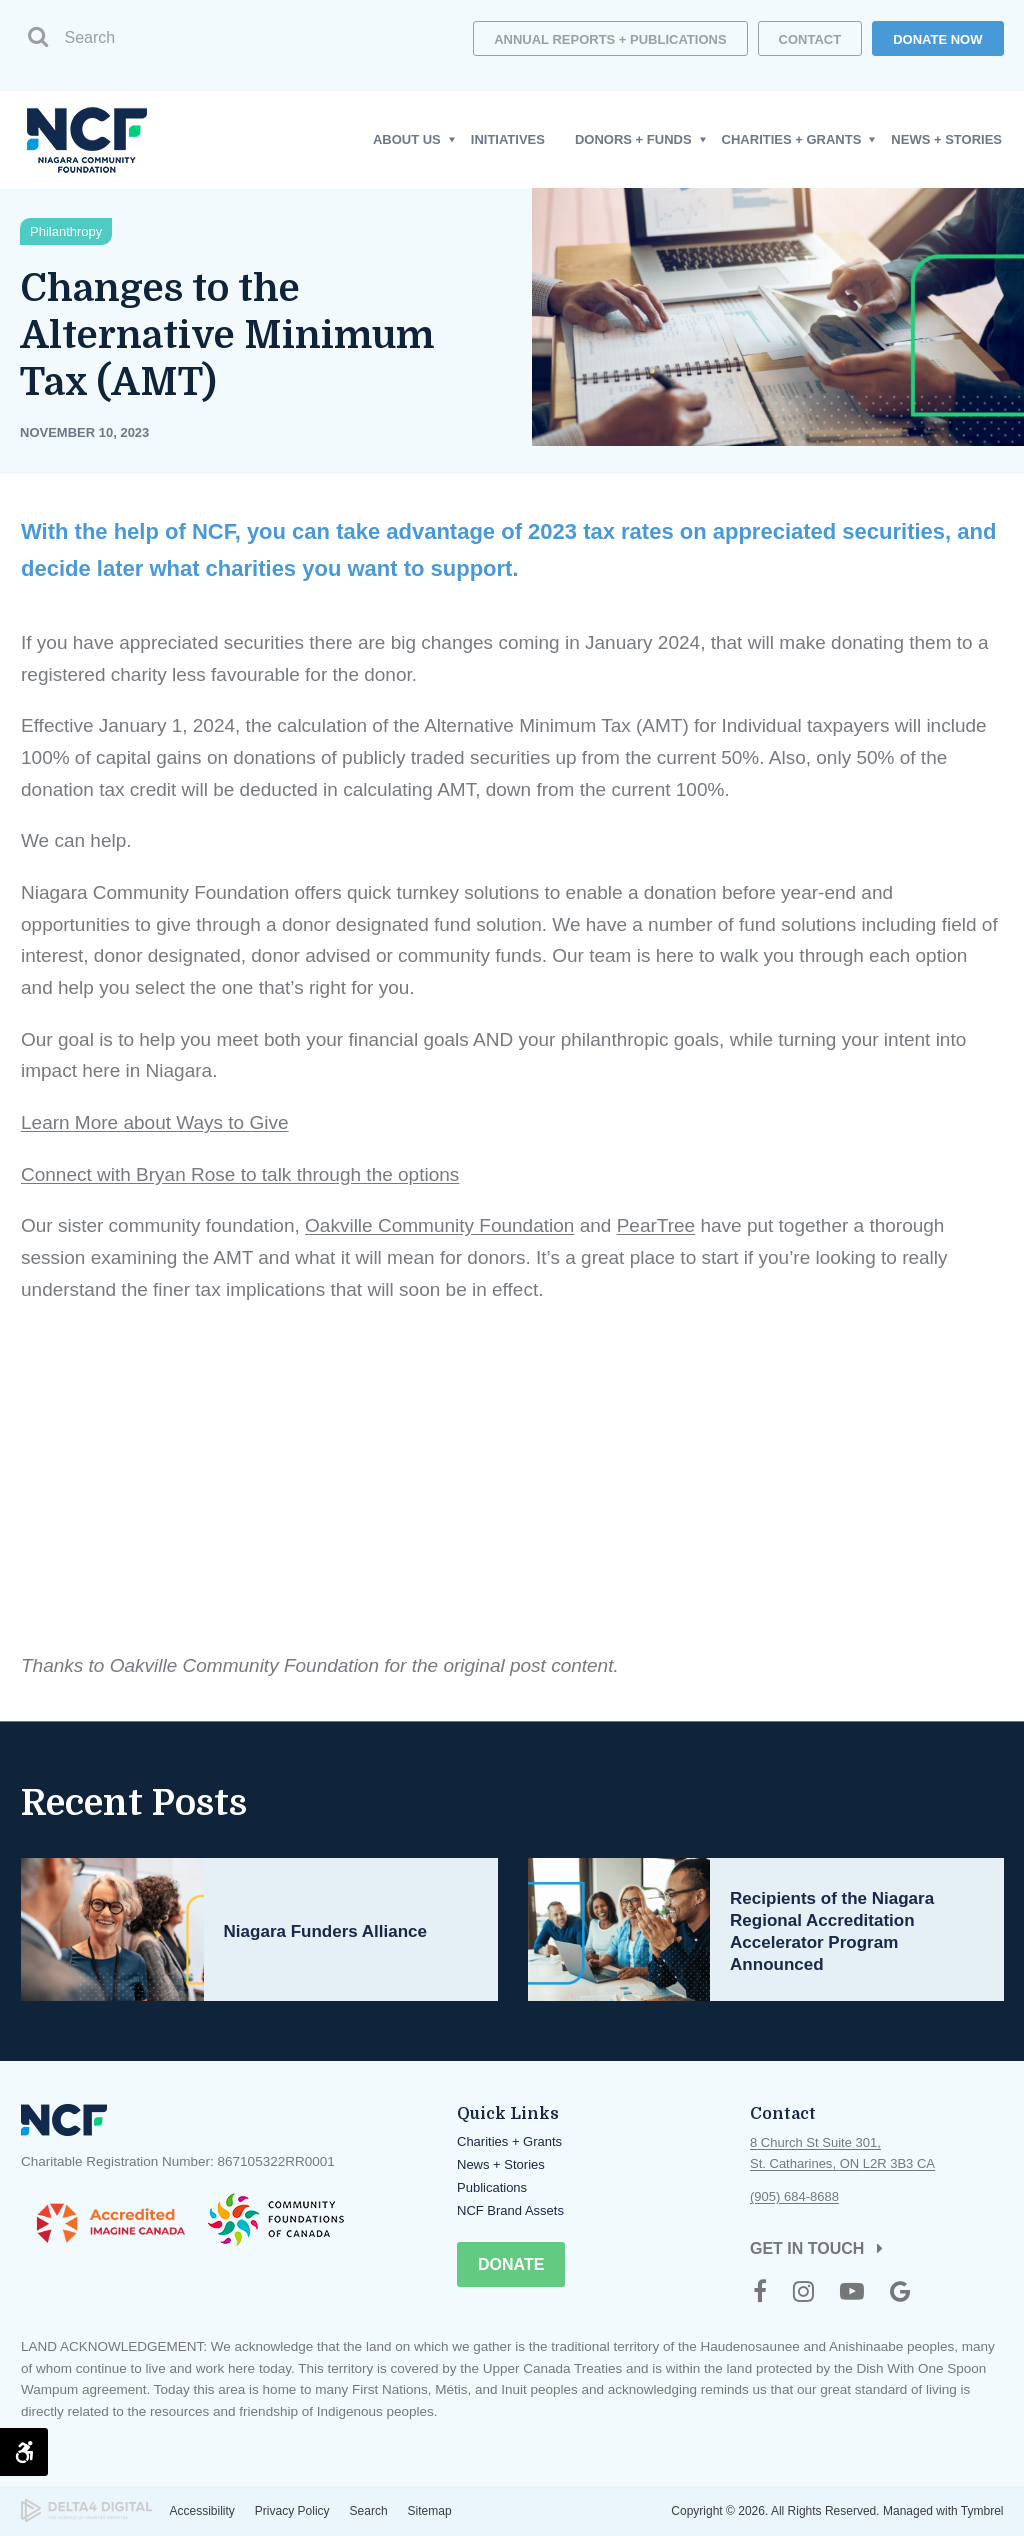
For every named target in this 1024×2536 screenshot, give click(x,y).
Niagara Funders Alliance (324, 1931)
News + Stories (946, 139)
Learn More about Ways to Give (155, 1122)
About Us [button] (407, 139)
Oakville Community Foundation (439, 1225)
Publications (492, 2187)
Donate (511, 2264)
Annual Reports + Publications (610, 39)
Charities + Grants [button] (792, 139)
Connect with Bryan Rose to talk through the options (240, 1174)
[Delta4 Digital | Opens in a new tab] (86, 2510)
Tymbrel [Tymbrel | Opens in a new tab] (982, 2511)
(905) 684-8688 (794, 2196)
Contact (810, 39)
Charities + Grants (509, 2141)
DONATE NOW (937, 39)
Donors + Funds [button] (633, 139)
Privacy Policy (292, 2511)
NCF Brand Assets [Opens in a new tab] (510, 2210)
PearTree (655, 1225)
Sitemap (430, 2511)
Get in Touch (807, 2248)
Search (369, 2511)
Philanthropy (66, 231)
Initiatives (508, 139)
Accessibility (202, 2511)
